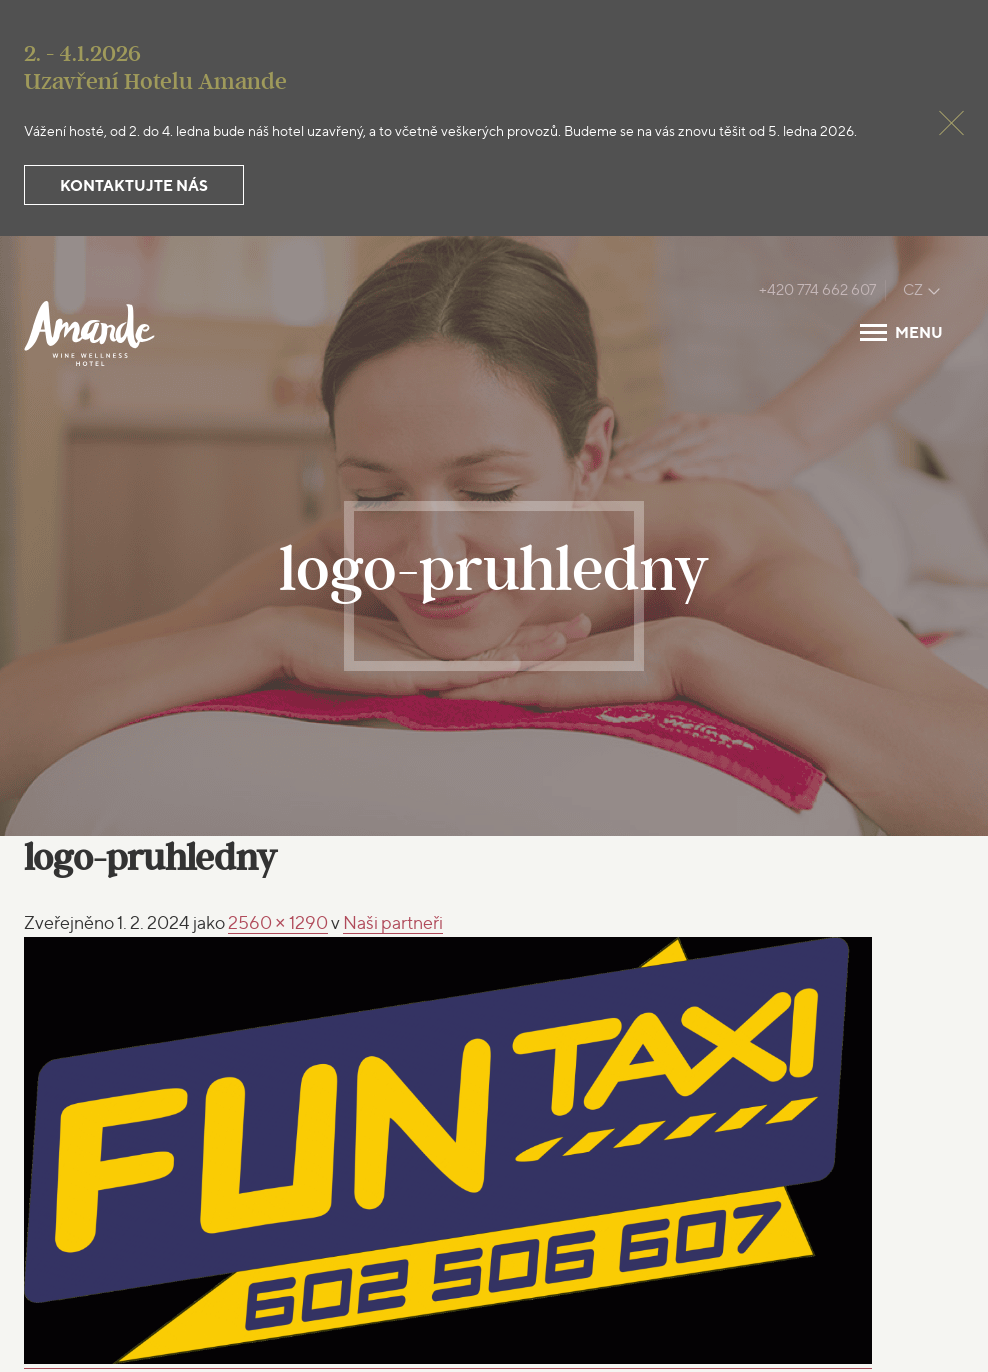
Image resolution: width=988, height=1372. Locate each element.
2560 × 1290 (278, 922)
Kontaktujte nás (134, 185)
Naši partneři (393, 922)
